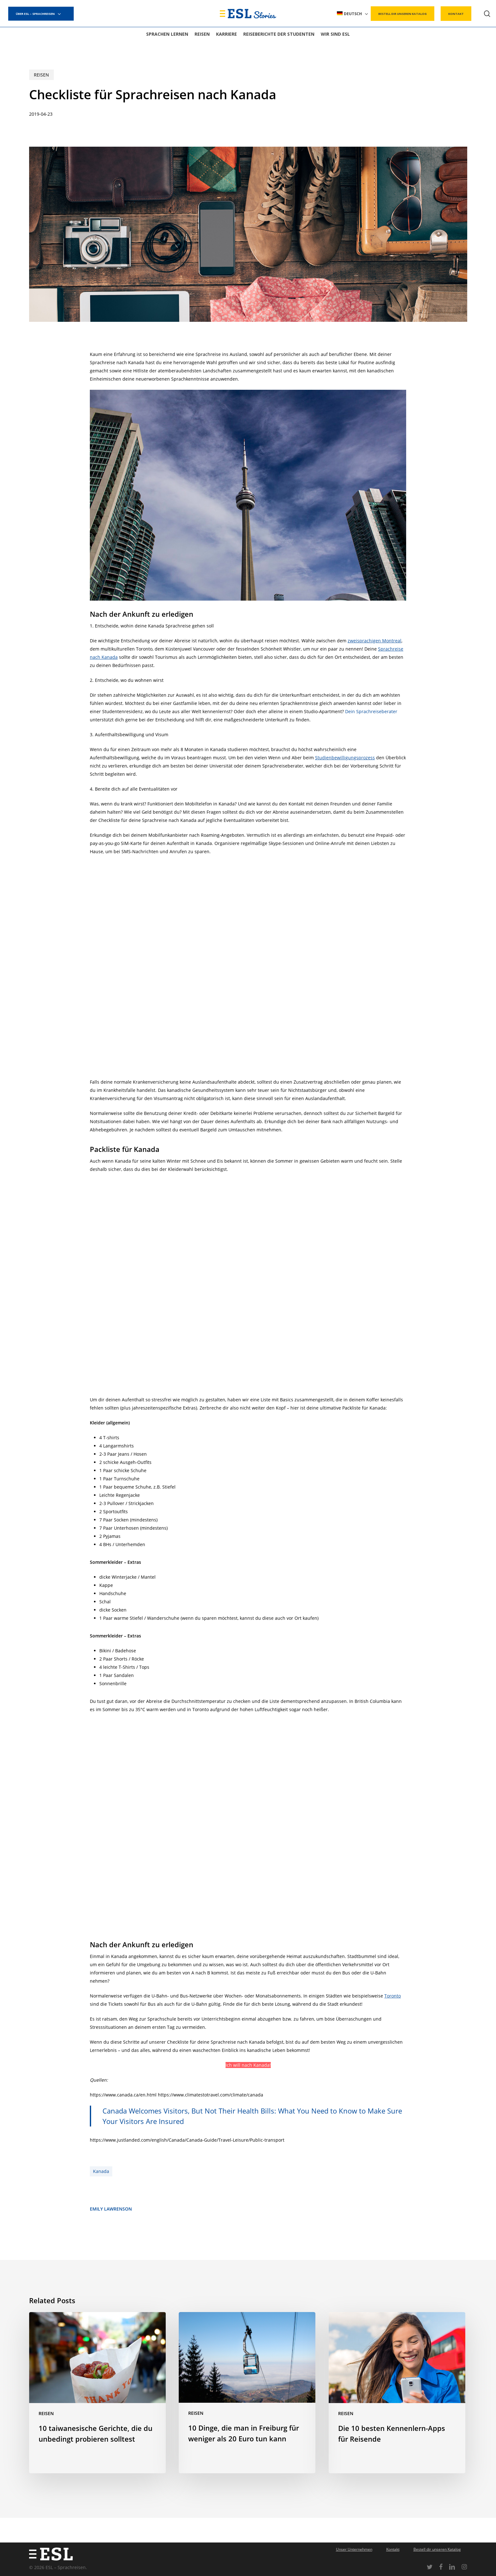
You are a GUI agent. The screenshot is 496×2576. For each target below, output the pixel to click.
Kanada (101, 2171)
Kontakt (393, 2549)
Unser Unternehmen (354, 2549)
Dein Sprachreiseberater (371, 711)
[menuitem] (352, 13)
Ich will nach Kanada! (248, 2065)
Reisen (41, 75)
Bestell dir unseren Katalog (437, 2549)
